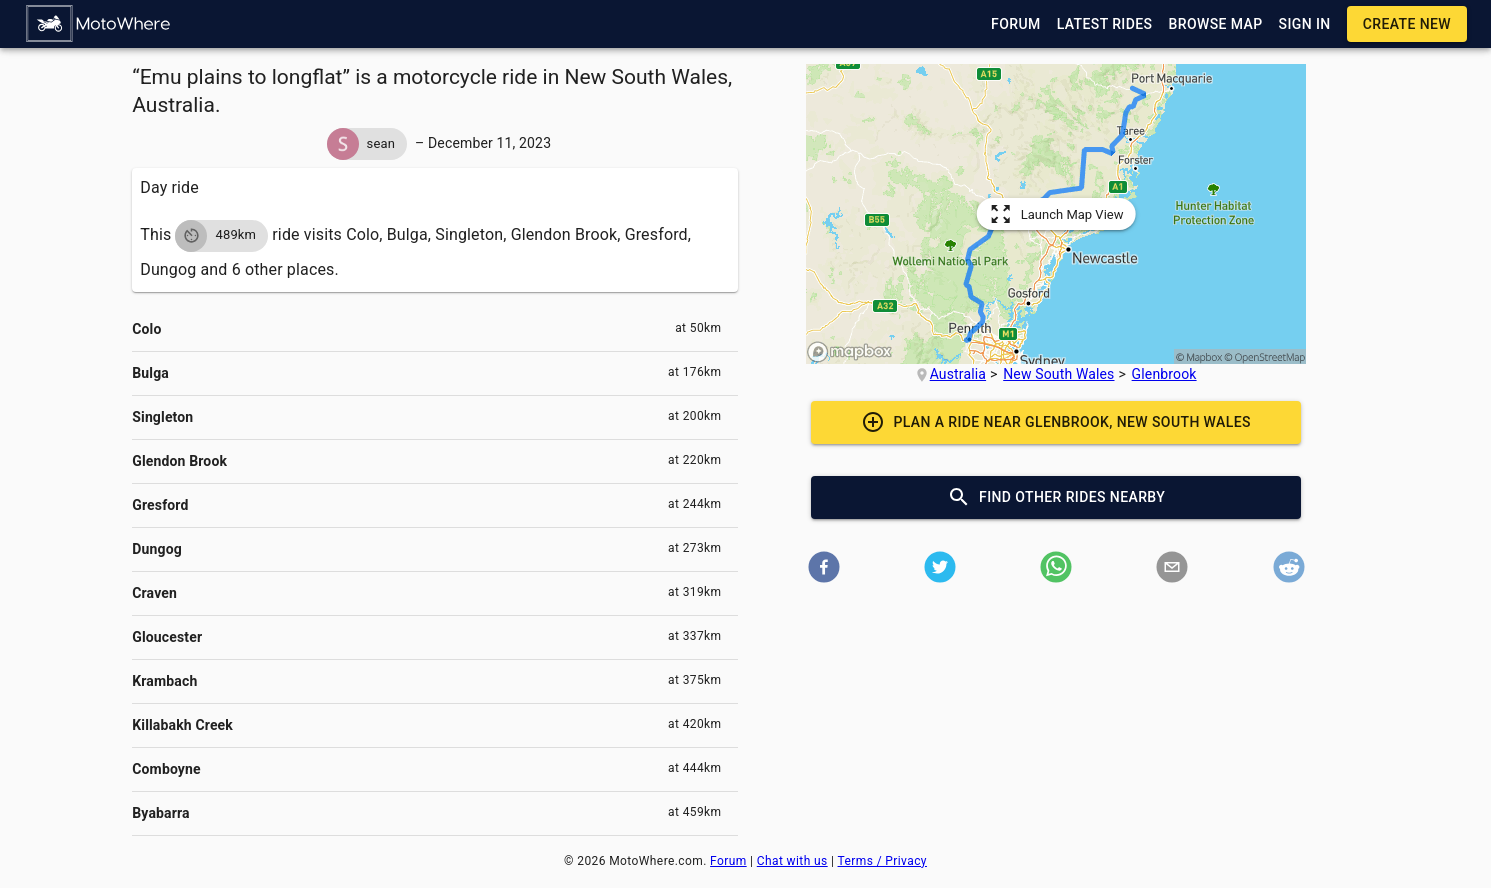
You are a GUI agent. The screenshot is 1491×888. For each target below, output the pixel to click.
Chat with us (792, 861)
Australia (958, 374)
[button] (99, 24)
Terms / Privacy (882, 861)
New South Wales (1058, 374)
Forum (728, 861)
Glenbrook (1164, 374)
